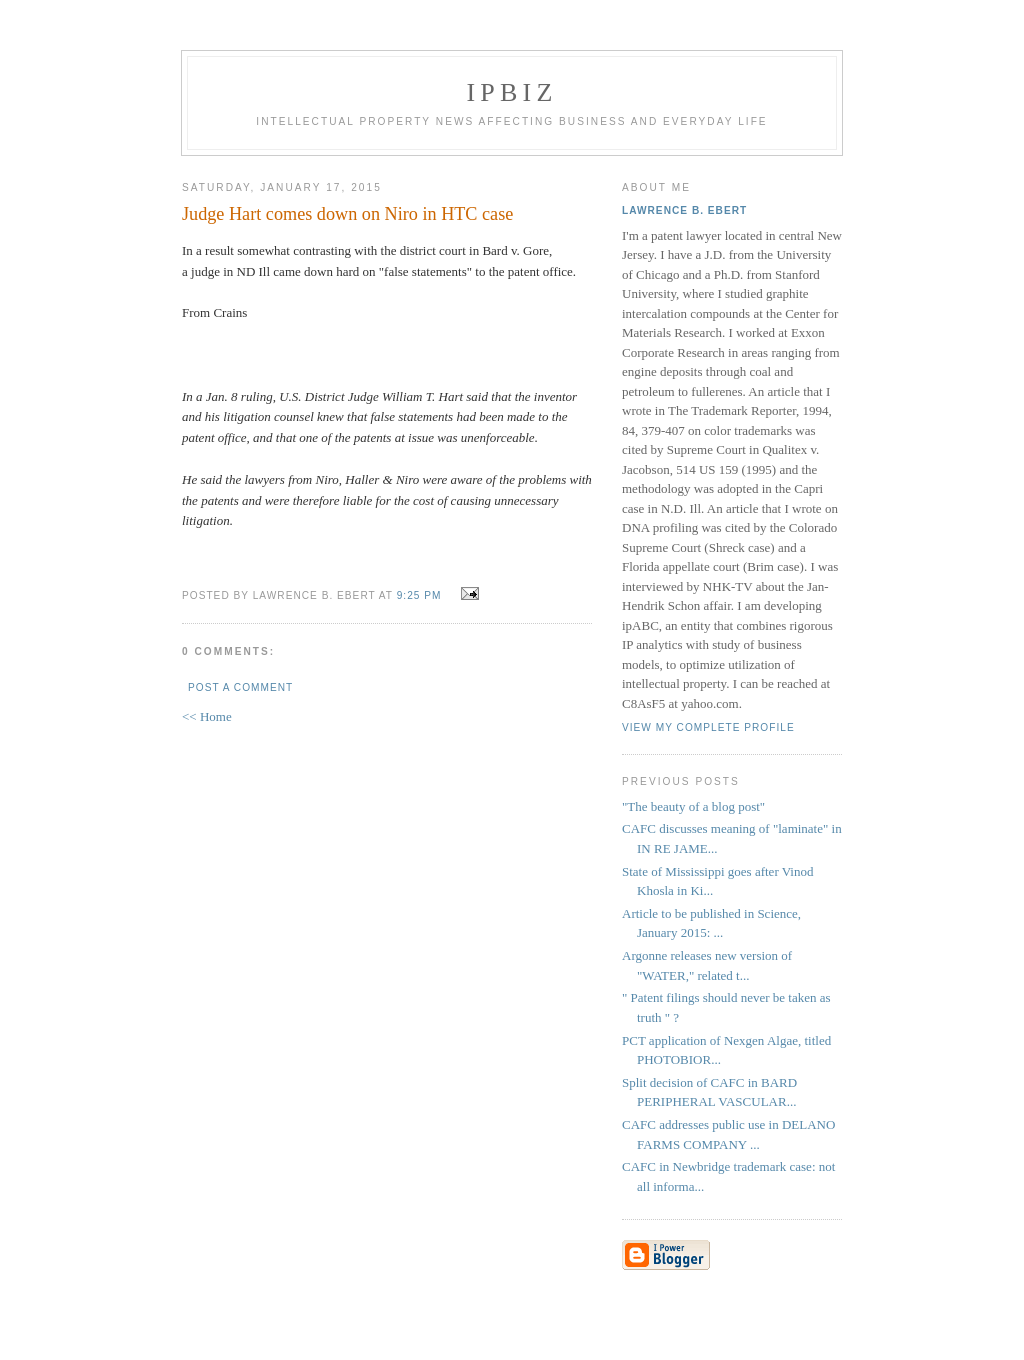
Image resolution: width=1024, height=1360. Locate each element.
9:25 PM (419, 595)
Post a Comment (240, 687)
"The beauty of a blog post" (693, 806)
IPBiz (512, 92)
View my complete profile (708, 727)
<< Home (207, 716)
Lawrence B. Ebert (684, 210)
